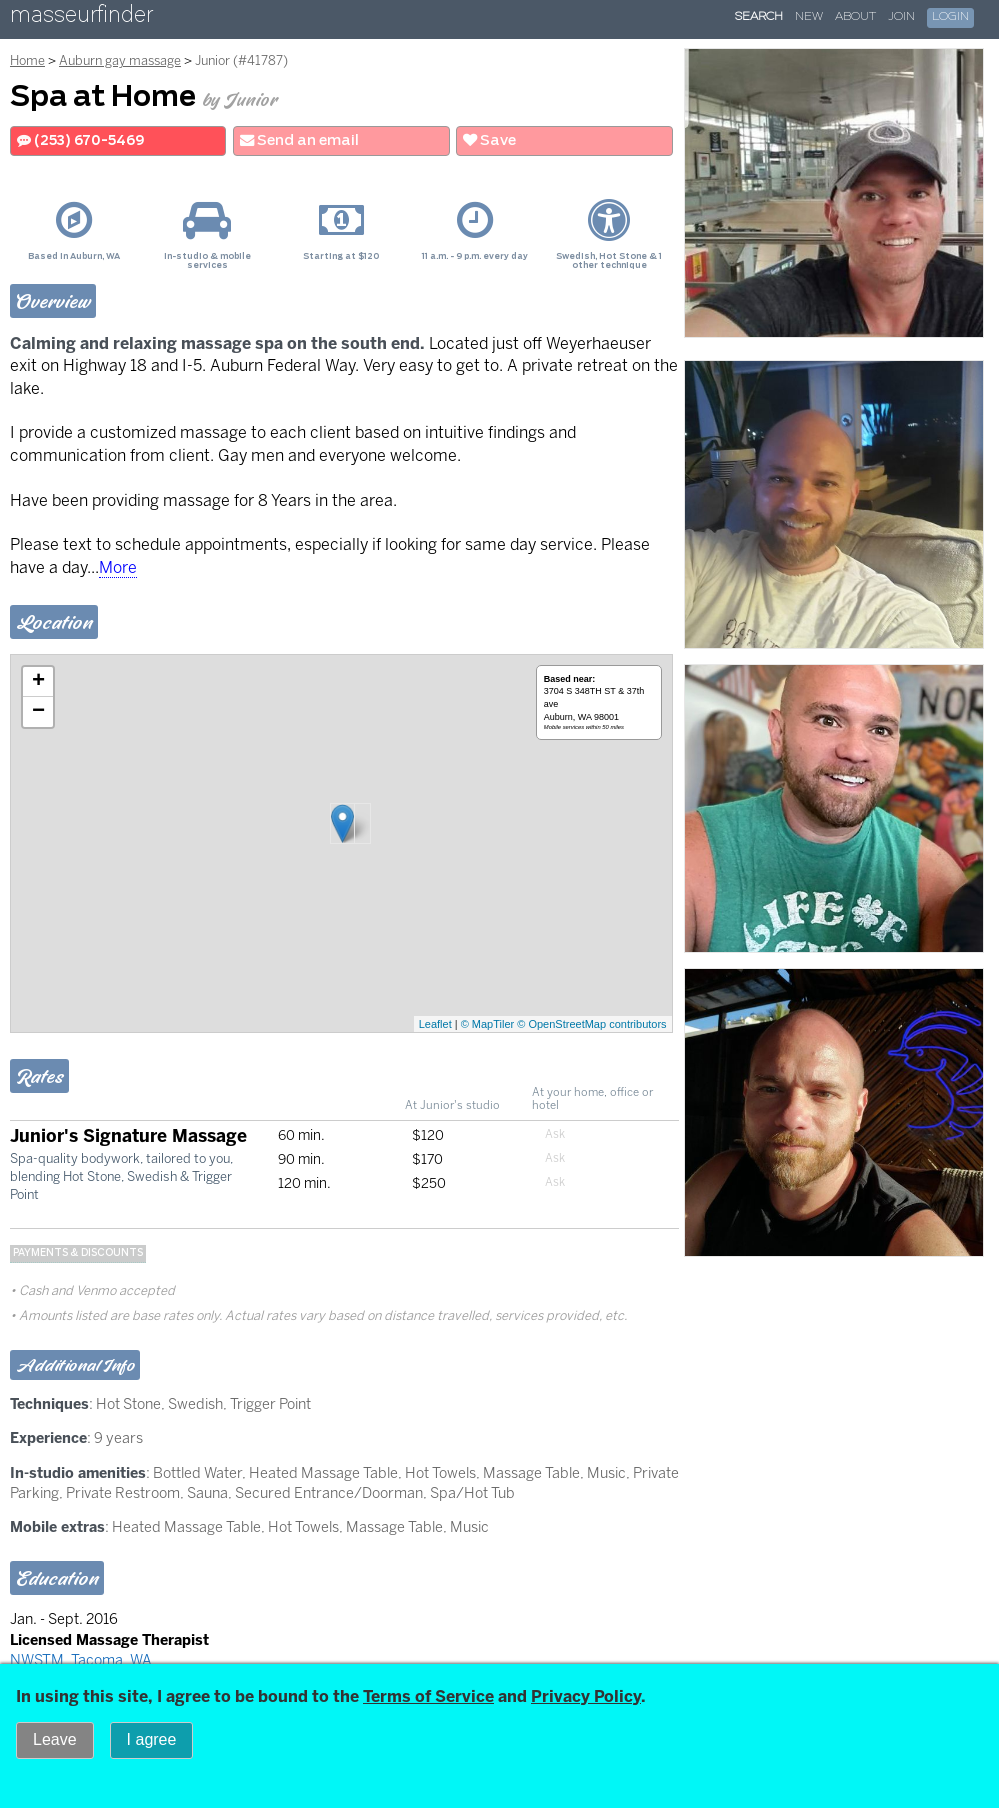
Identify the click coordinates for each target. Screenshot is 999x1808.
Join (901, 17)
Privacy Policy (586, 1696)
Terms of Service (428, 1696)
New (809, 17)
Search (759, 17)
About (855, 17)
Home (27, 60)
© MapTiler (488, 1024)
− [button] (38, 712)
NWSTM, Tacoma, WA (81, 1660)
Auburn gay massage (120, 60)
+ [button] (38, 682)
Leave (55, 1739)
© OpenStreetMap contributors (591, 1024)
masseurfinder (81, 18)
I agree (152, 1739)
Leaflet (435, 1024)
